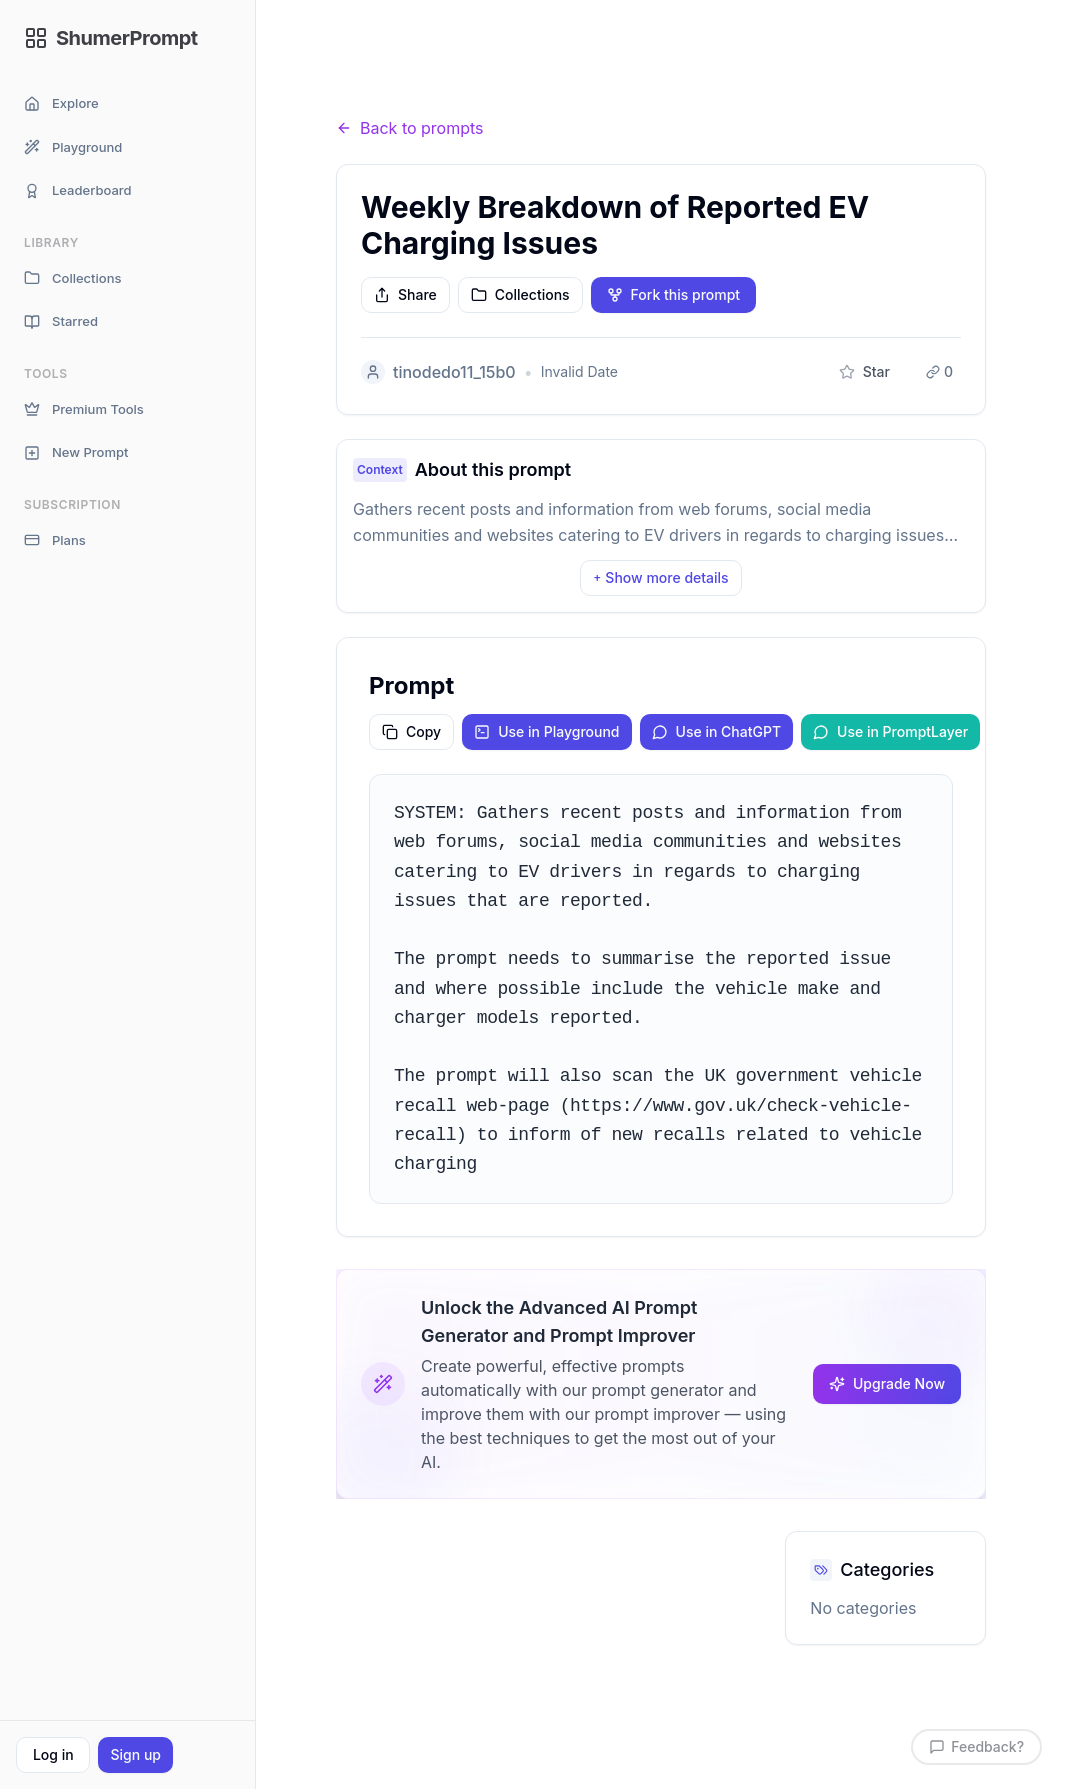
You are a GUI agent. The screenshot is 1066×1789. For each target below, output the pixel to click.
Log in (53, 1754)
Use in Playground (546, 731)
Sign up (135, 1754)
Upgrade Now (887, 1383)
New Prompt (76, 452)
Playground (73, 147)
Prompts (446, 89)
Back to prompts (410, 128)
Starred (61, 321)
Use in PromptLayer (890, 731)
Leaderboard (78, 190)
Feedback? (976, 1746)
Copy (411, 731)
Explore (61, 103)
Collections (72, 278)
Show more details (660, 577)
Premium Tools (84, 409)
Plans (55, 540)
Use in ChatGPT (717, 731)
